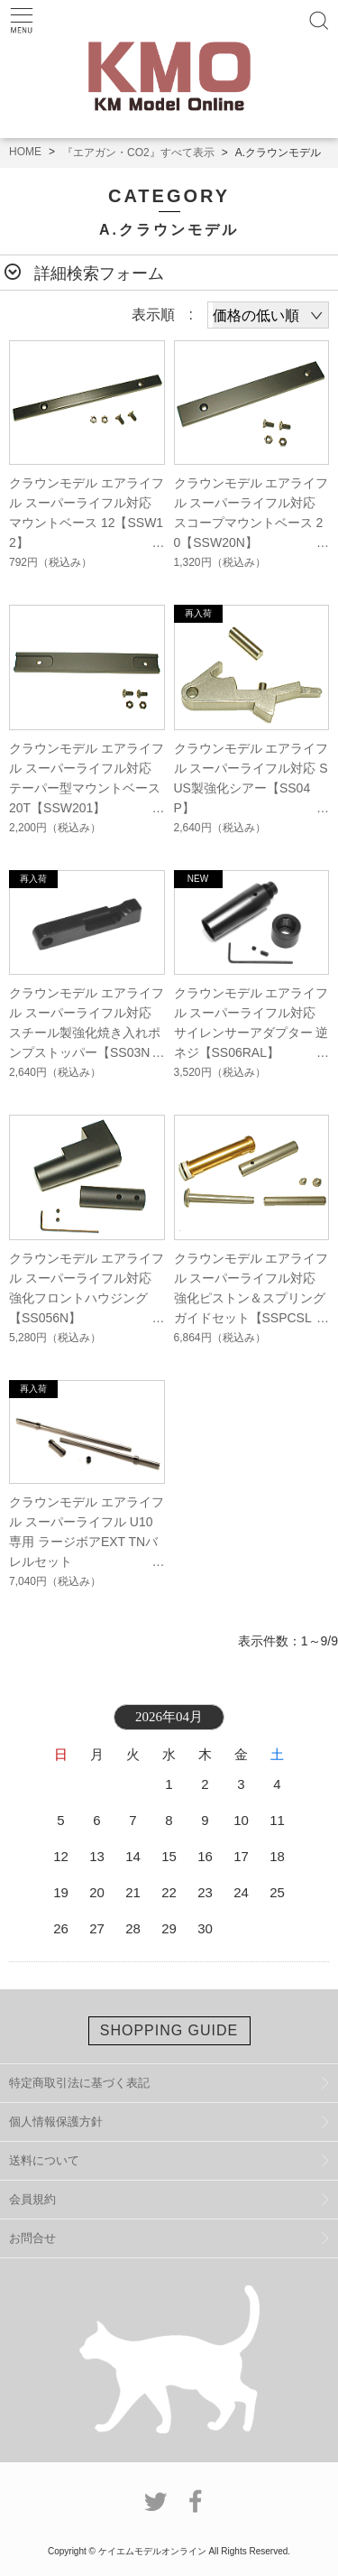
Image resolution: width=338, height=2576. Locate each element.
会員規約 (32, 2199)
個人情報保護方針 (56, 2121)
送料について (44, 2160)
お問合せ (32, 2238)
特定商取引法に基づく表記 (79, 2083)
